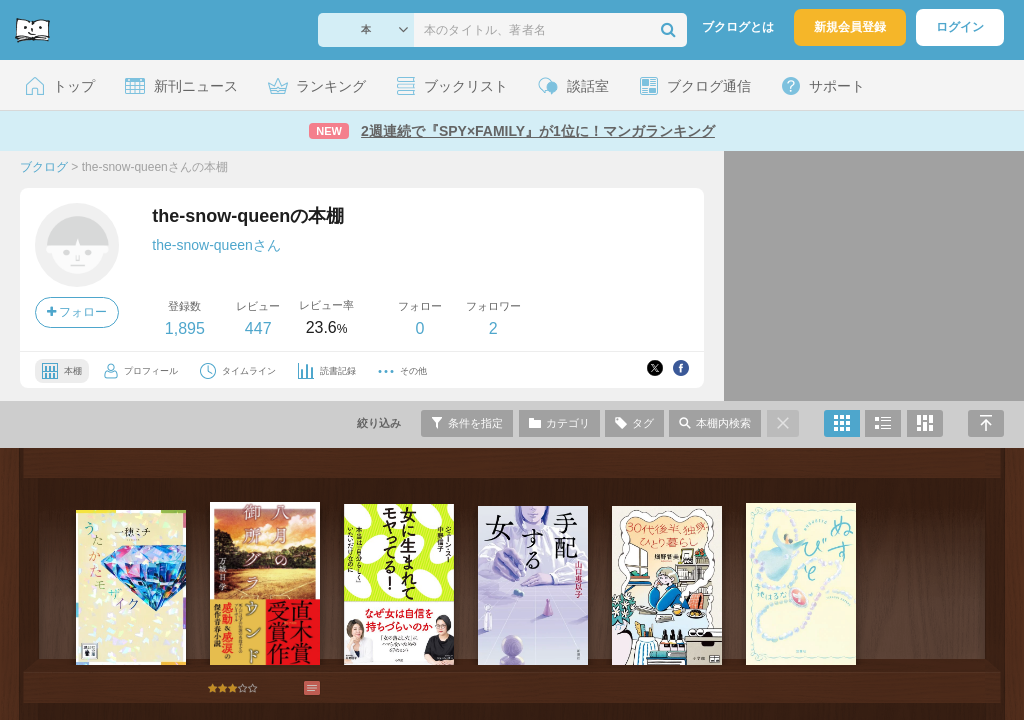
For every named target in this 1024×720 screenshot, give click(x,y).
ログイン (960, 27)
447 (258, 328)
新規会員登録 (850, 27)
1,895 (185, 328)
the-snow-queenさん (216, 245)
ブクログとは (738, 27)
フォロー (77, 312)
